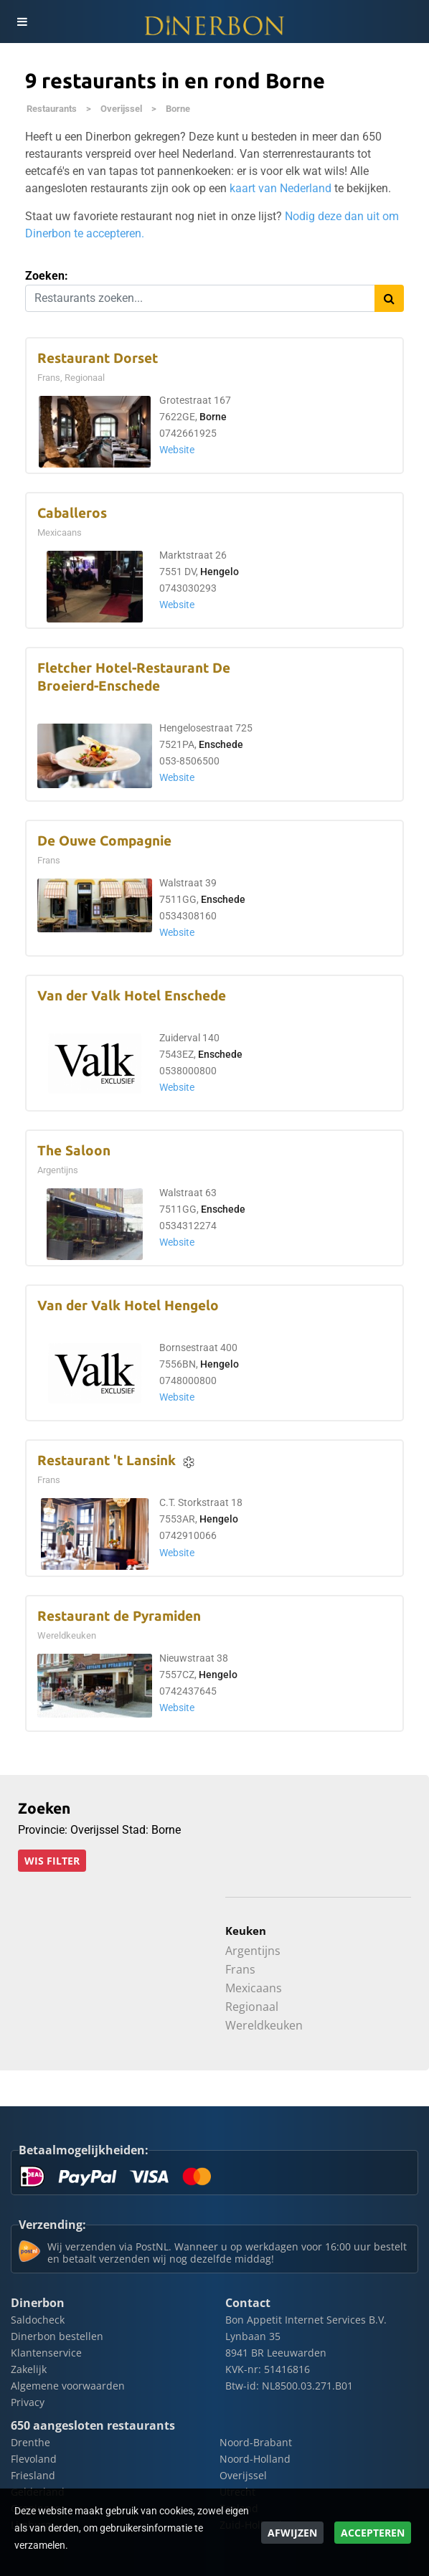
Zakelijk (29, 2369)
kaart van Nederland (280, 188)
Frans (240, 1969)
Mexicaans (253, 1988)
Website (176, 450)
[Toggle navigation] (21, 21)
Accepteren (373, 2532)
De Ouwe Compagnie (104, 840)
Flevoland (34, 2459)
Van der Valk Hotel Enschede (131, 995)
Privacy (27, 2402)
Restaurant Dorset (97, 358)
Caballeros (72, 513)
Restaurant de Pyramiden (119, 1616)
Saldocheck (38, 2319)
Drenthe (30, 2442)
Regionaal (251, 2006)
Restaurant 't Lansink (106, 1460)
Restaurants (52, 108)
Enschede (221, 745)
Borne (178, 108)
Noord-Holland (255, 2459)
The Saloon (73, 1150)
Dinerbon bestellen (57, 2336)
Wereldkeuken (264, 2025)
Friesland (33, 2475)
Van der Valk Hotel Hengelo (128, 1305)
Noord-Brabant (256, 2442)
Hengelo (219, 572)
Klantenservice (46, 2352)
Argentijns (252, 1951)
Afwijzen (292, 2532)
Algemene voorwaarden (68, 2385)
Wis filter (52, 1860)
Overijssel (121, 108)
